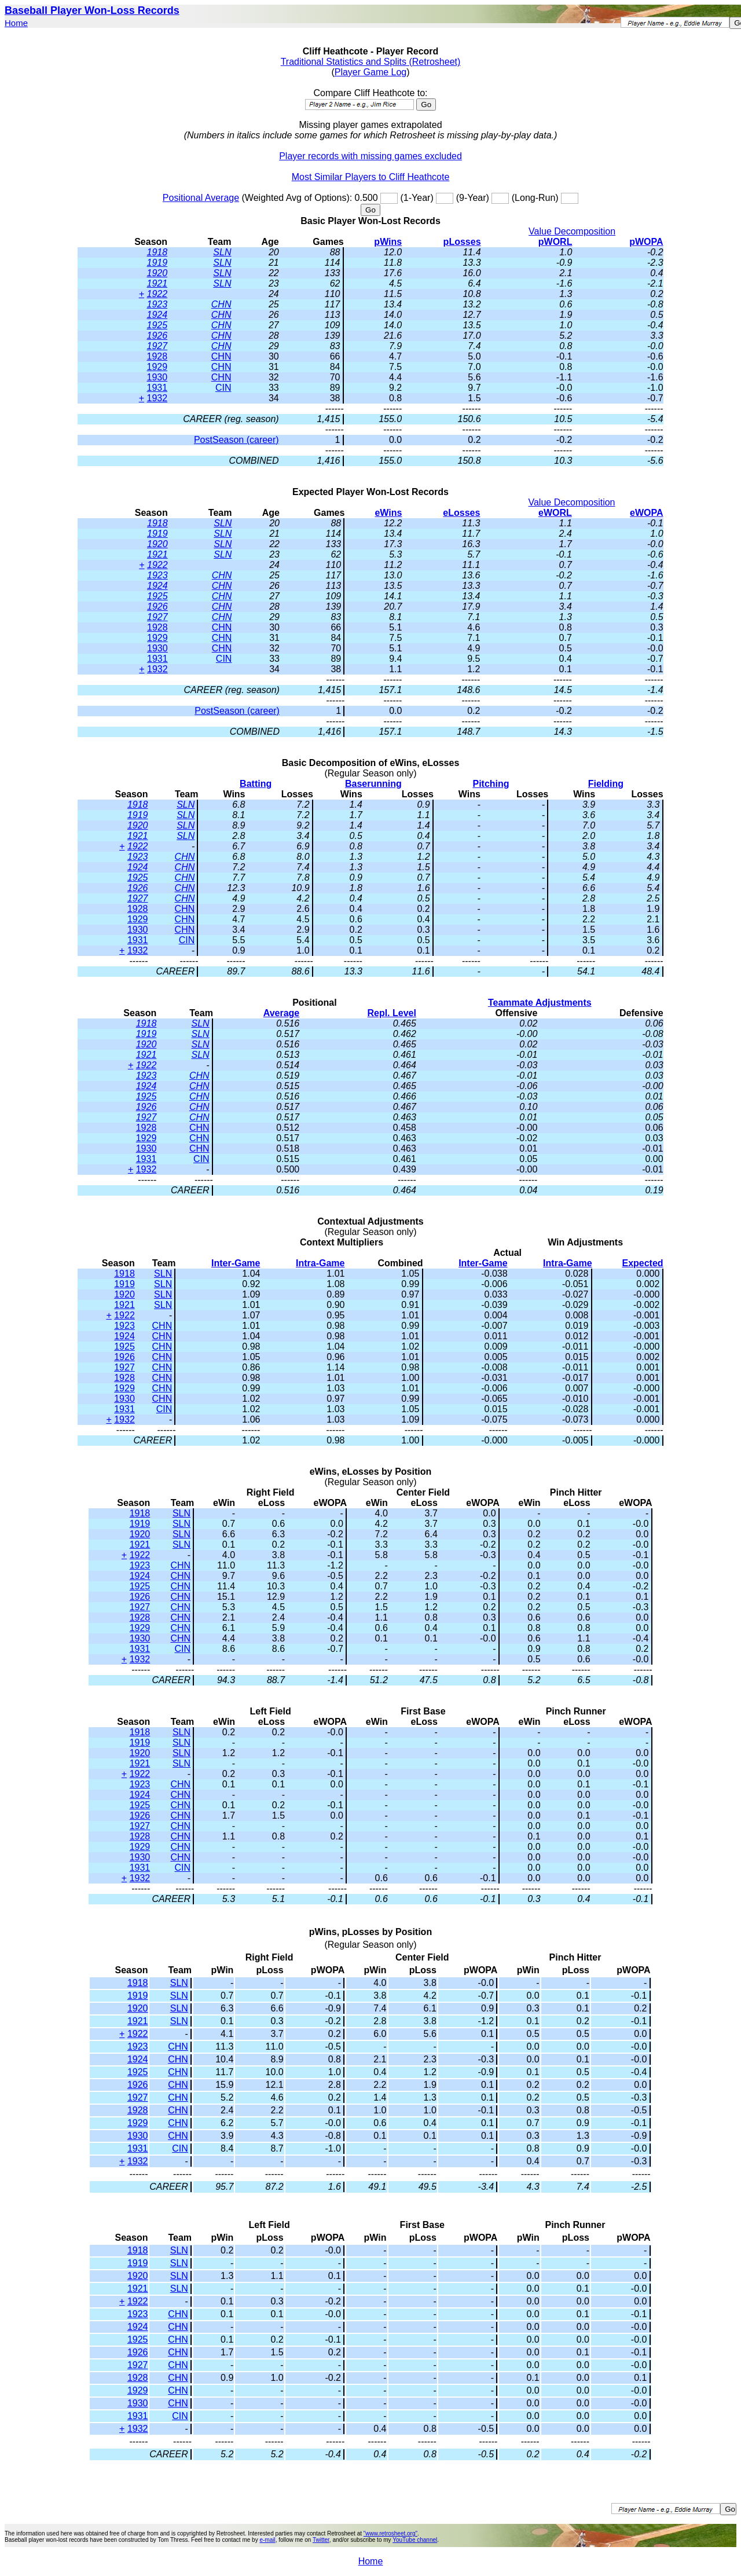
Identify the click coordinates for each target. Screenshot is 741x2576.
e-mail (267, 2540)
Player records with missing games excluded (370, 156)
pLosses (462, 242)
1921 (157, 283)
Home (16, 23)
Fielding (605, 784)
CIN (223, 388)
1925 (157, 325)
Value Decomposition (572, 231)
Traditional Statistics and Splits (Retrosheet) (371, 62)
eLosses (461, 513)
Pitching (490, 784)
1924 (157, 315)
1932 (157, 398)
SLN (222, 252)
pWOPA (646, 242)
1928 (157, 356)
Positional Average (201, 198)
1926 (157, 335)
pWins (388, 242)
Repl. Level (391, 1013)
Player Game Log (371, 72)
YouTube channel (414, 2540)
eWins (388, 513)
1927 (157, 346)
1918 (157, 252)
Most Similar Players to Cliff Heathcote (371, 177)
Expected (642, 1263)
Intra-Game (320, 1263)
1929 (157, 367)
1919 (157, 263)
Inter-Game (235, 1263)
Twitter (321, 2540)
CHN (221, 304)
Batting (256, 784)
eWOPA (646, 513)
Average (281, 1013)
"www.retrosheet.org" (390, 2533)
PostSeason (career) (236, 440)
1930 (157, 377)
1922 (157, 294)
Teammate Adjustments (540, 1002)
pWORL (555, 242)
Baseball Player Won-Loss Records (92, 10)
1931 (157, 388)
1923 (157, 304)
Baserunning (373, 784)
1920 (157, 273)
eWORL (555, 513)
